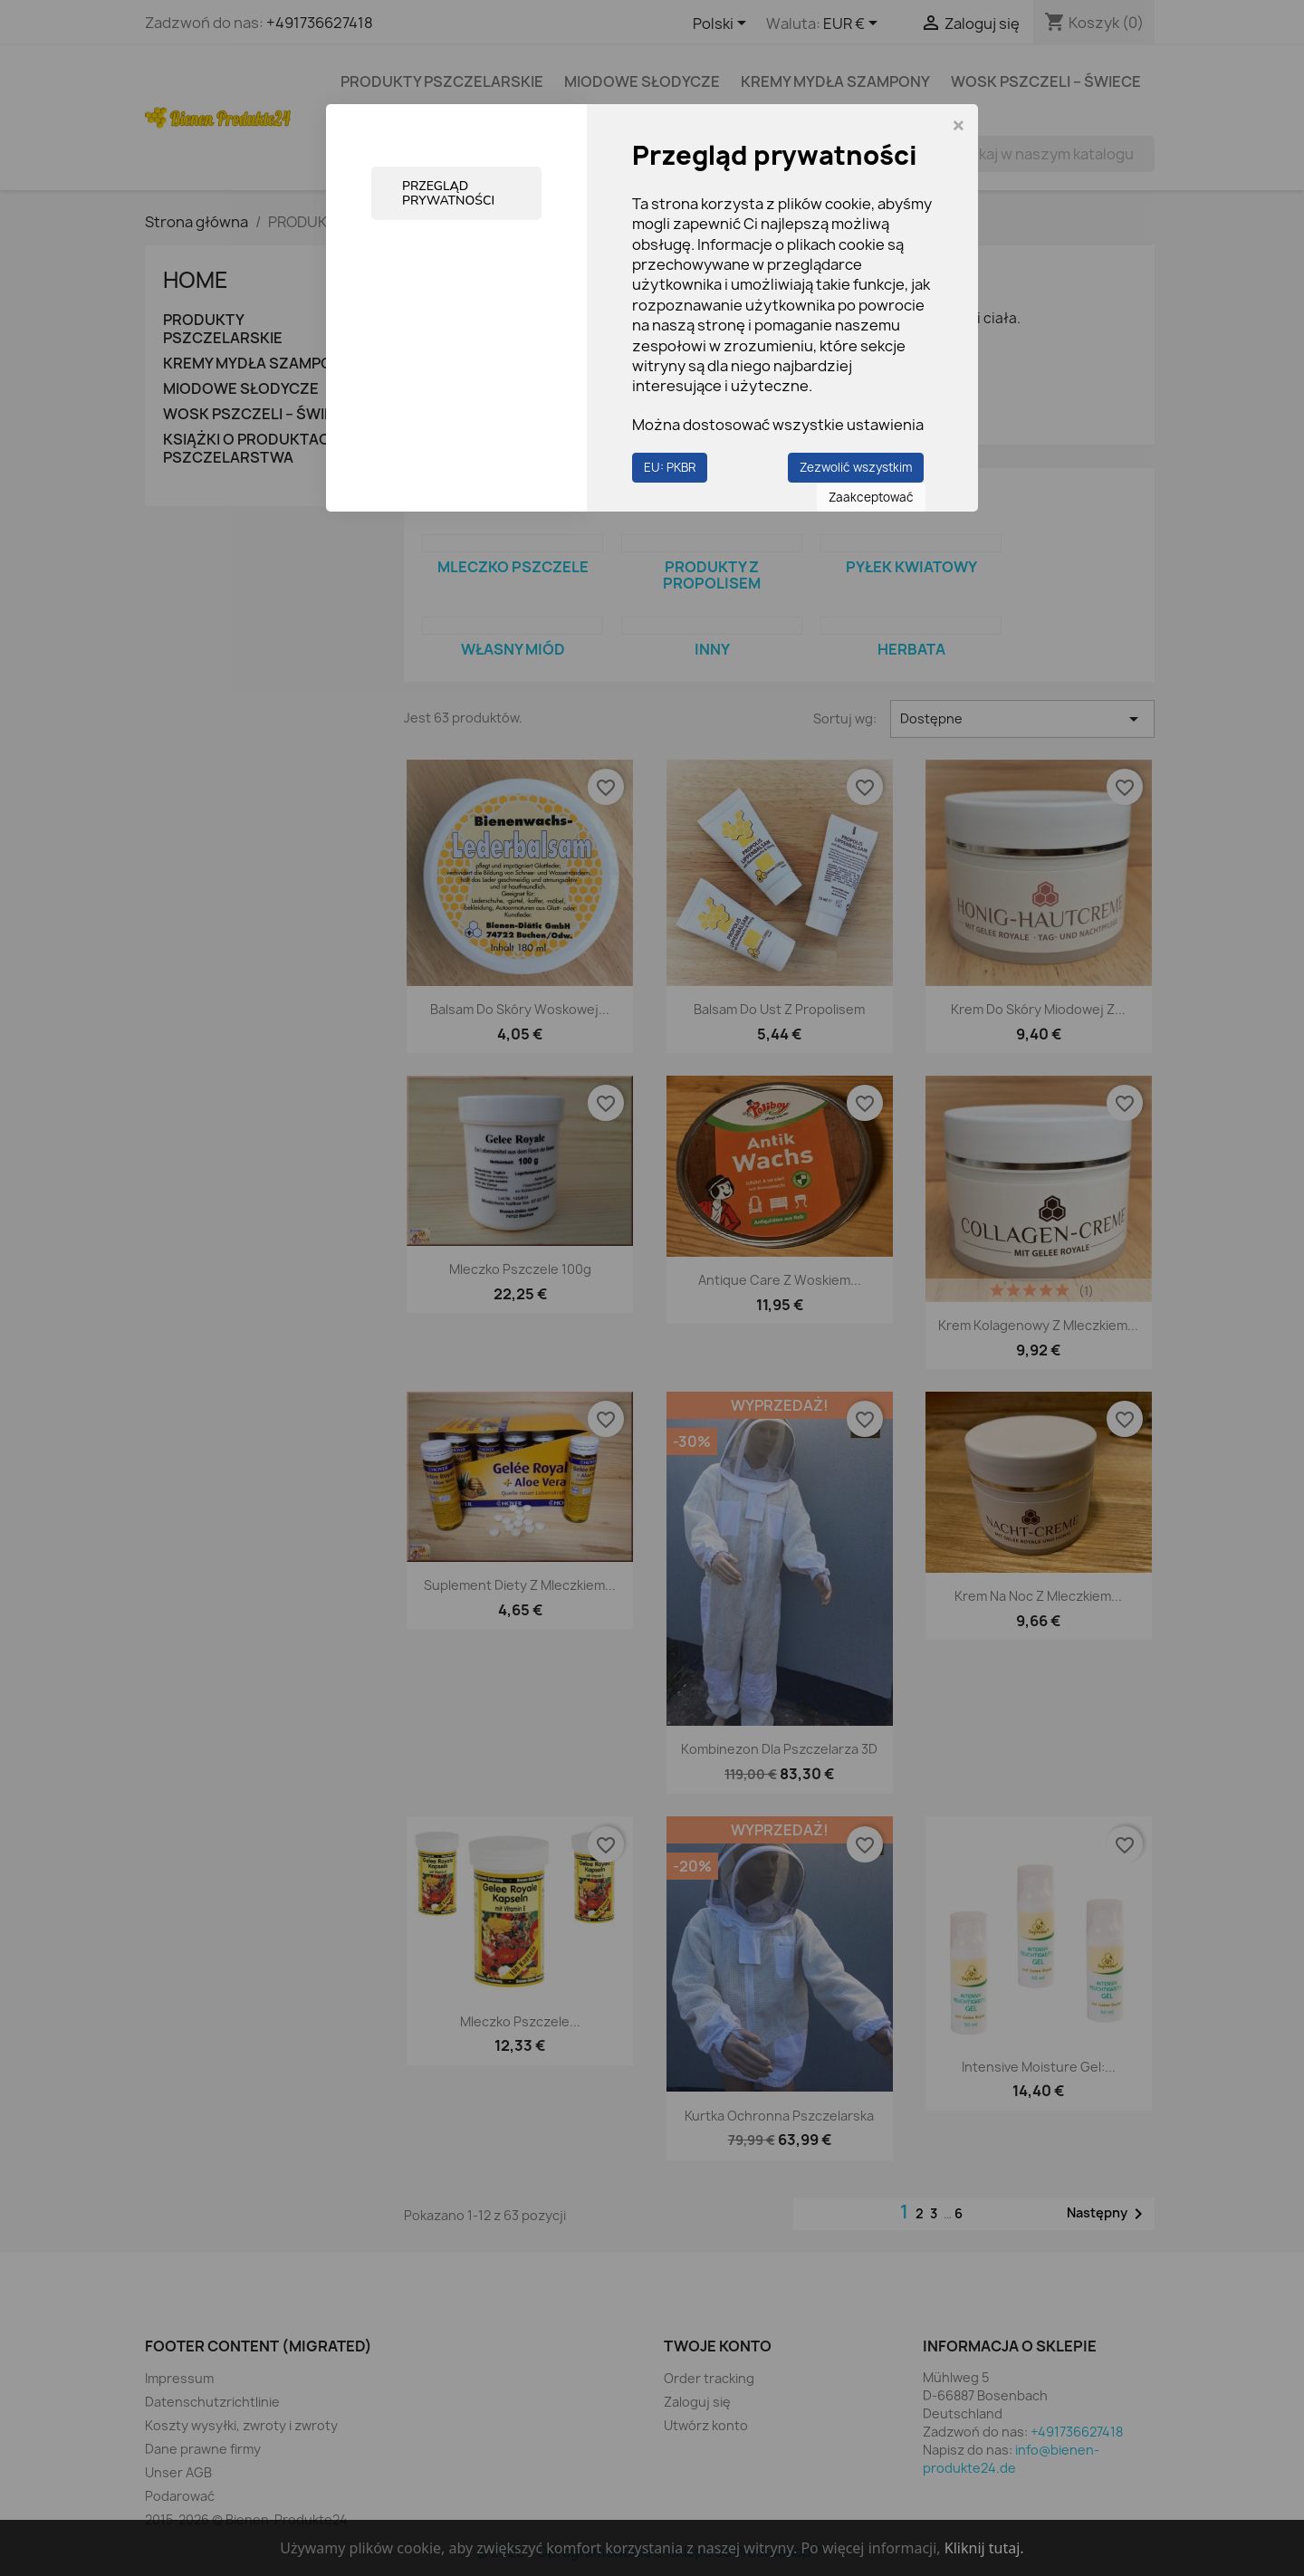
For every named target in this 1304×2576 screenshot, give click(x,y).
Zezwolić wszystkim (856, 467)
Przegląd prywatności (448, 192)
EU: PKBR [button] (669, 467)
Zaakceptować (871, 497)
